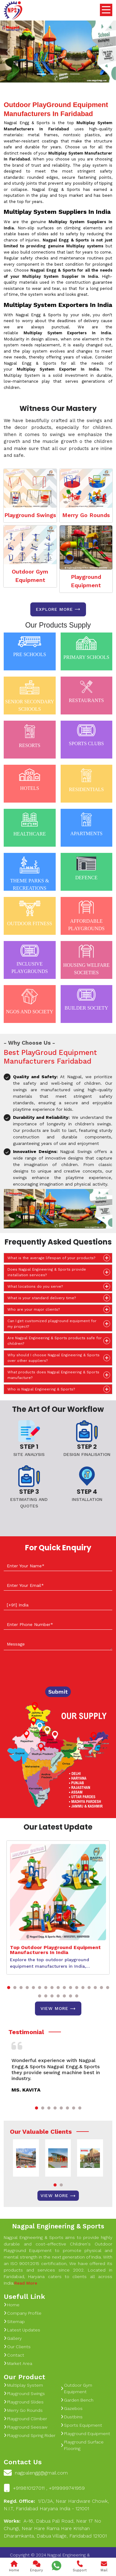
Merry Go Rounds (86, 515)
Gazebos (72, 2408)
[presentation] (51, 1669)
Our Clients (17, 2346)
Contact (14, 2355)
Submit (58, 1691)
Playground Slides (24, 2401)
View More (58, 2009)
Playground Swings (30, 515)
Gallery (13, 2338)
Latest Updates (22, 2329)
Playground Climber (25, 2418)
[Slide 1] (41, 74)
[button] (8, 1987)
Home (11, 2304)
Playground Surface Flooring (82, 2445)
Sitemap (14, 2321)
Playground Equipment (86, 581)
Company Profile (22, 2313)
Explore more (58, 609)
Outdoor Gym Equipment (30, 575)
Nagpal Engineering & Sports (58, 2226)
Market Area (18, 2363)
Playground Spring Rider (29, 2435)
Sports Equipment (81, 2425)
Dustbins (72, 2416)
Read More (25, 2283)
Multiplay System (23, 2385)
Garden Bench (77, 2400)
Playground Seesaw (25, 2427)
